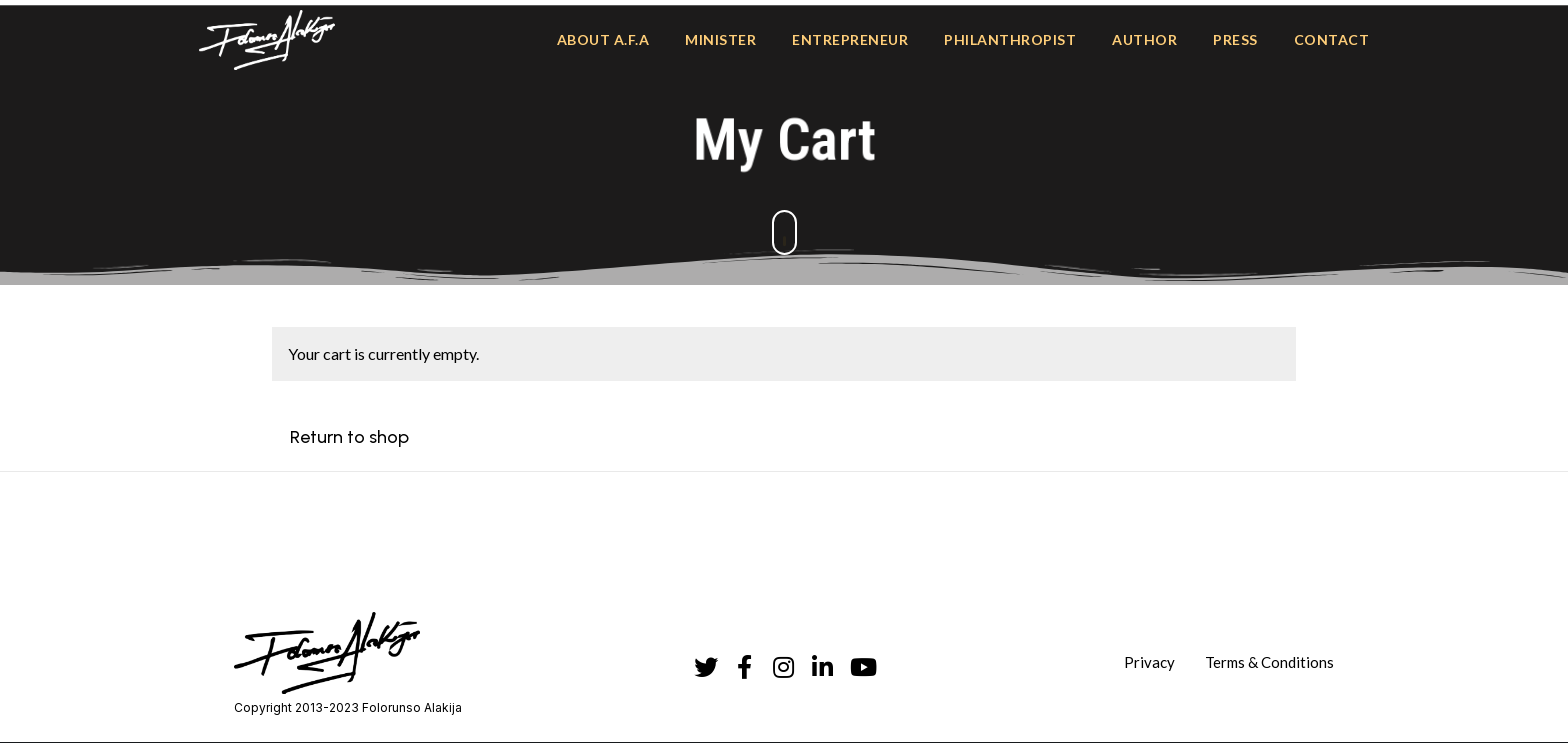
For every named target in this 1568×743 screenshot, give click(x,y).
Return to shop (349, 437)
